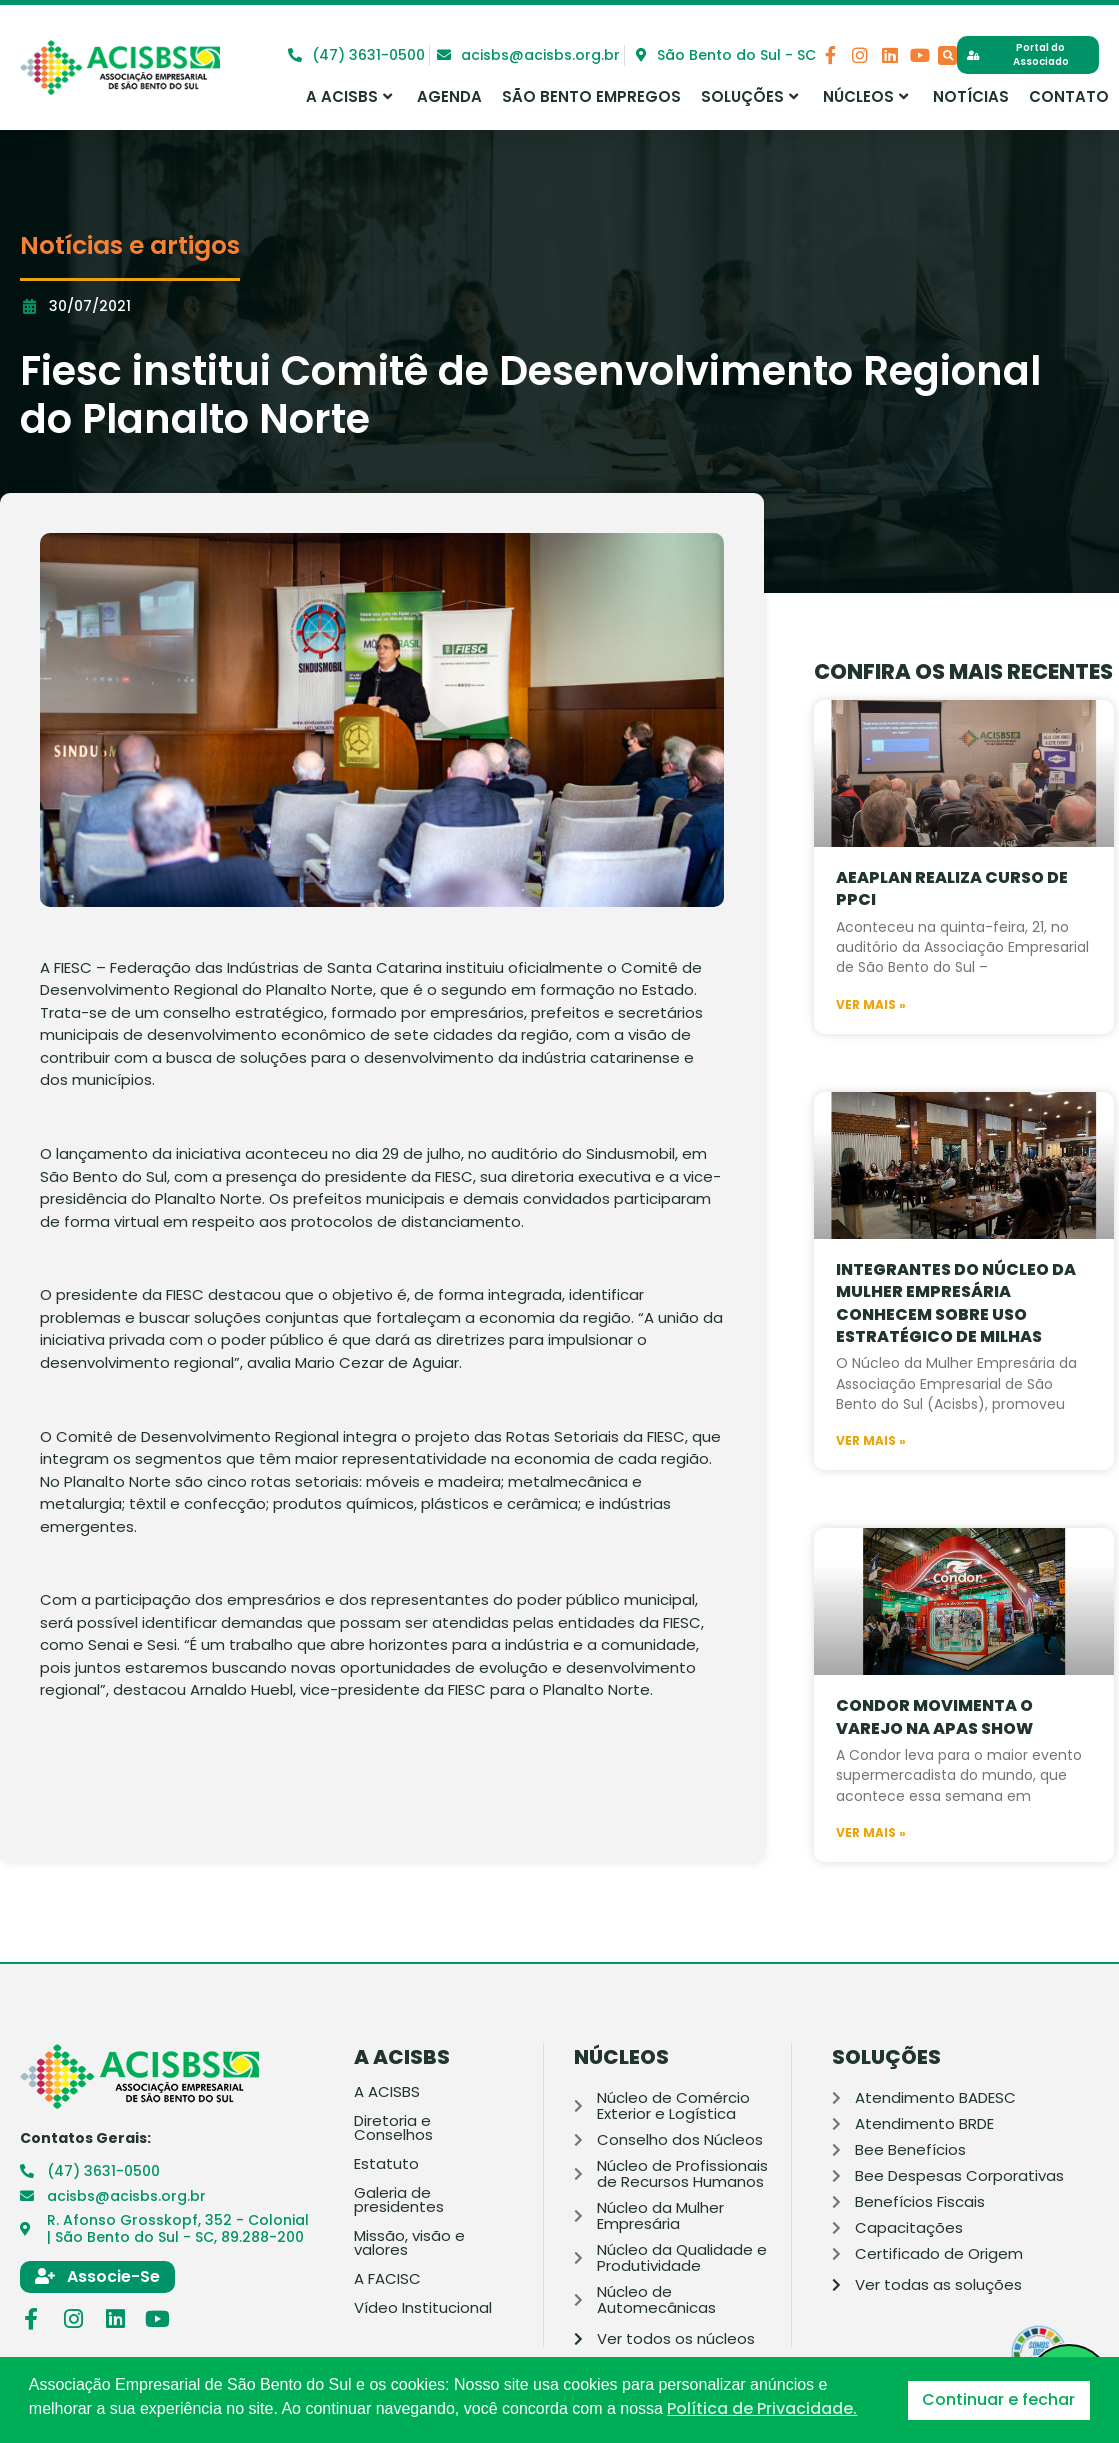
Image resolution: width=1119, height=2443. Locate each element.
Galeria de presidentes (399, 2200)
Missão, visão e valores (409, 2243)
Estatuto (386, 2164)
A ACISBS (349, 96)
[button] (947, 55)
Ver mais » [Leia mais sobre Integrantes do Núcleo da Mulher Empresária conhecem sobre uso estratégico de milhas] (871, 1507)
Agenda (449, 96)
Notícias (971, 96)
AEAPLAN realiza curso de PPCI (952, 954)
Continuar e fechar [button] (998, 2399)
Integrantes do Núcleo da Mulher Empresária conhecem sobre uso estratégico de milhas (956, 1368)
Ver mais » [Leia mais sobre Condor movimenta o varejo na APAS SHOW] (871, 1898)
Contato (1069, 96)
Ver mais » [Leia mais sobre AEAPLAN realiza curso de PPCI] (871, 1070)
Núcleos (865, 96)
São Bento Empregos (591, 96)
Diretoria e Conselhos (393, 2128)
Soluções (749, 96)
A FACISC (387, 2279)
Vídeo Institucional (423, 2308)
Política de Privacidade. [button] (762, 2409)
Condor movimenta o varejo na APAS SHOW (934, 1782)
